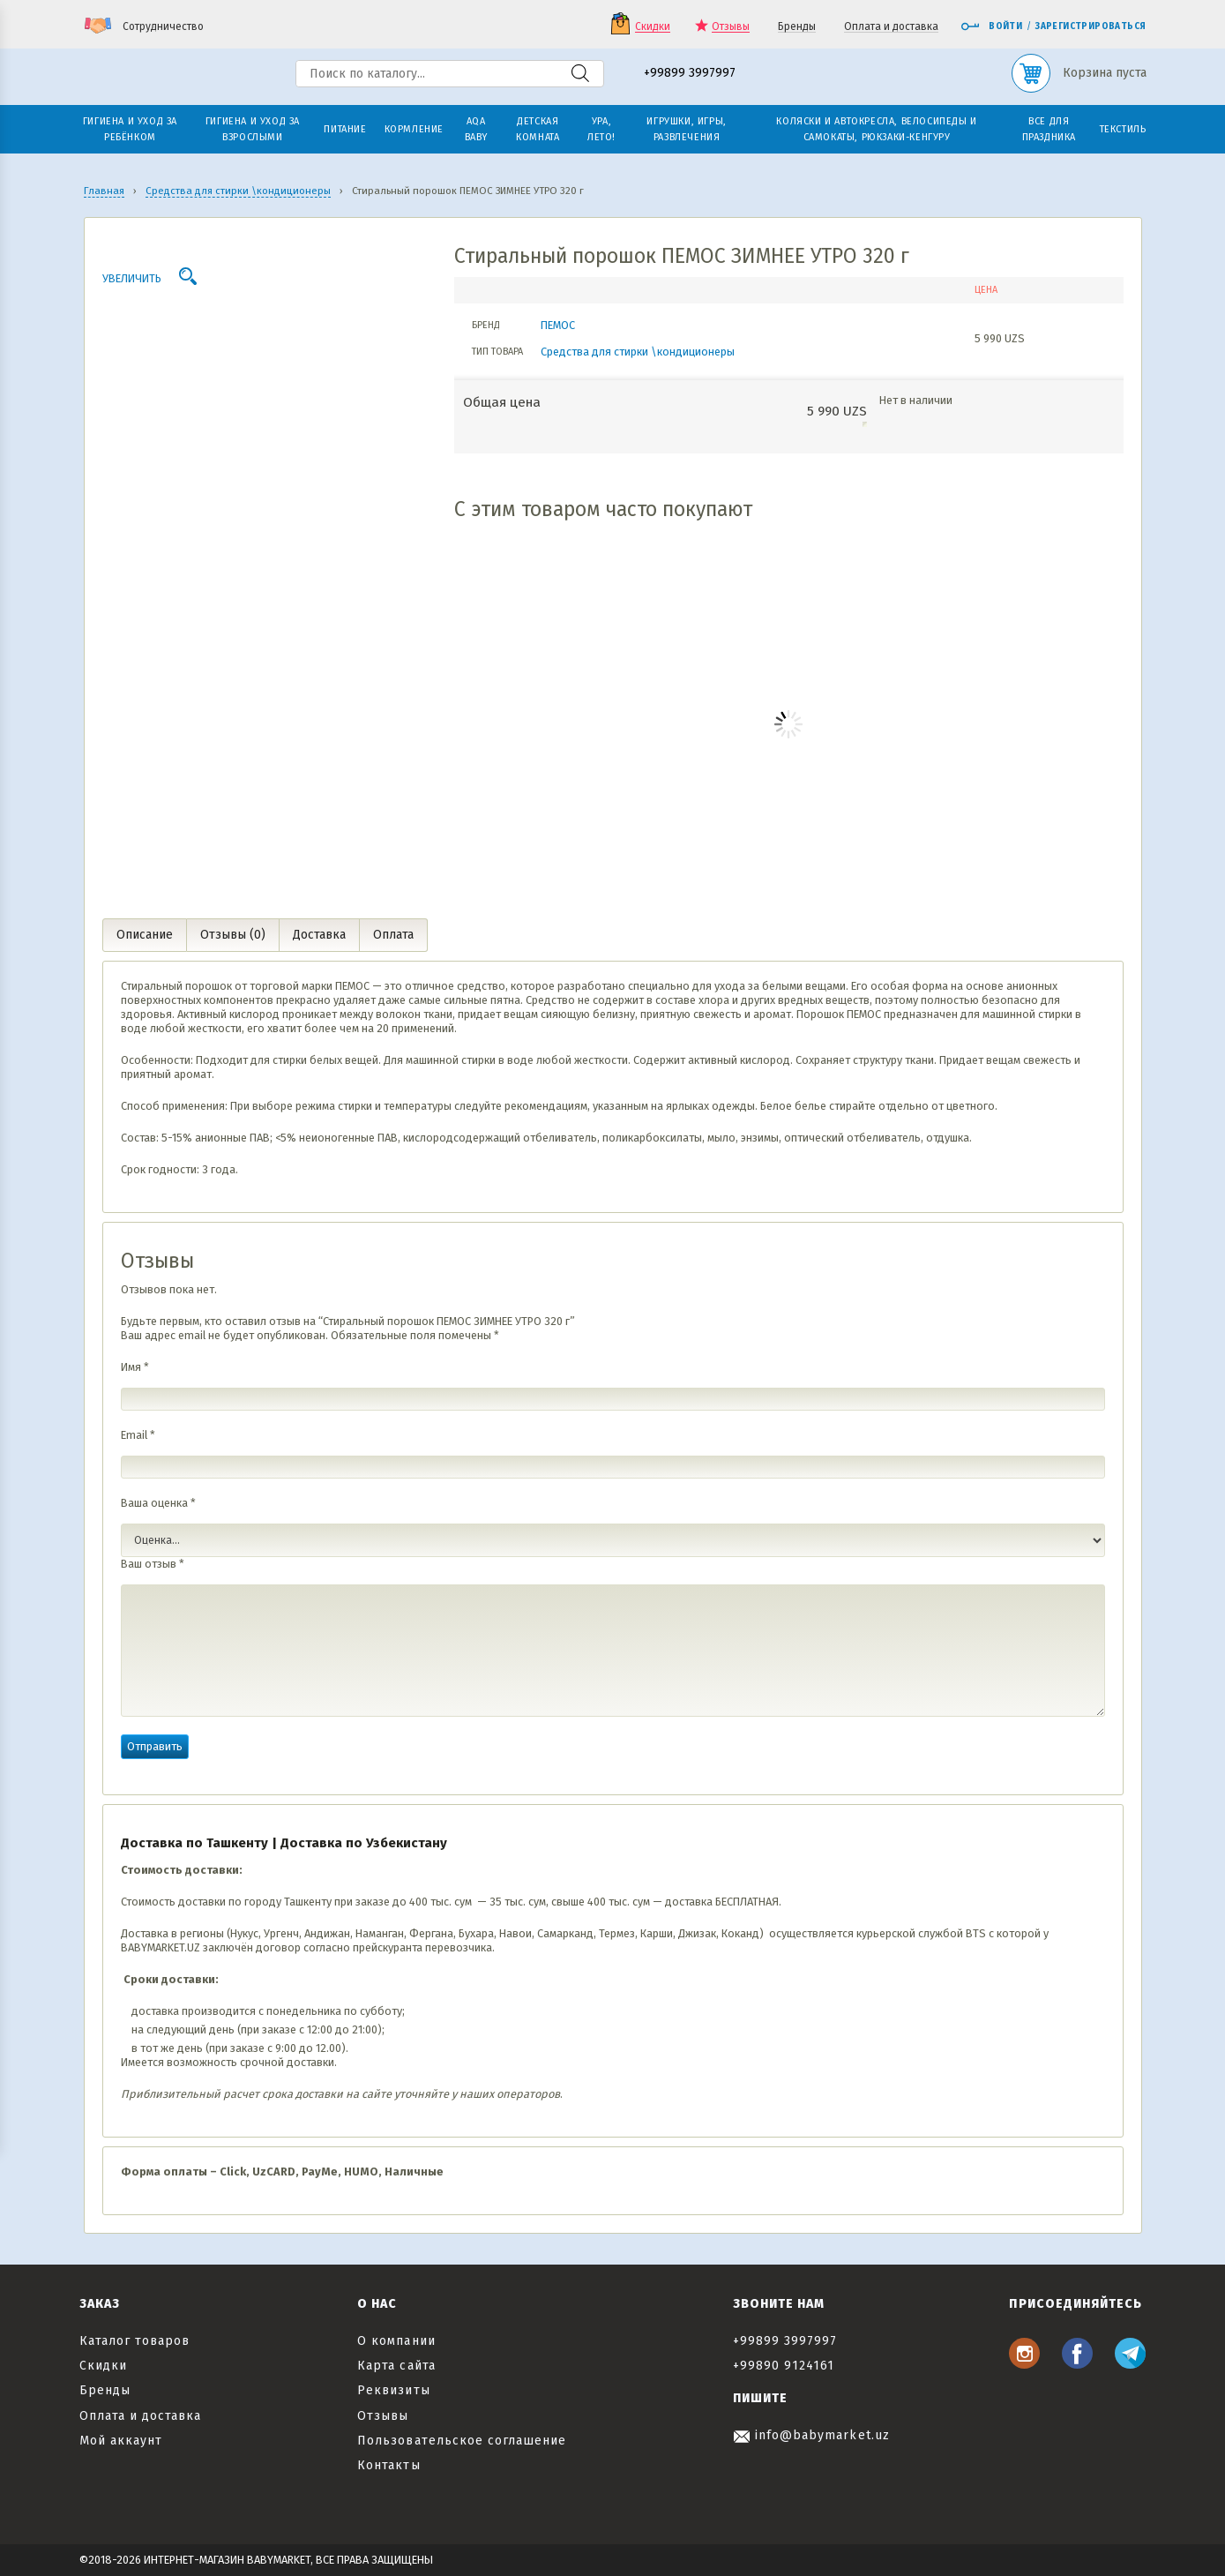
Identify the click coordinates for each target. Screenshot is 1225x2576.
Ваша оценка (158, 1502)
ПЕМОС (558, 325)
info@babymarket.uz (811, 2435)
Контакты (388, 2465)
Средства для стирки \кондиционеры (638, 351)
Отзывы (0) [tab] (232, 934)
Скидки (652, 27)
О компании (396, 2340)
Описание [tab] (144, 934)
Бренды (797, 27)
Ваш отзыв (152, 1563)
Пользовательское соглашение (461, 2440)
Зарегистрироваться (1090, 26)
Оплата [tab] (393, 934)
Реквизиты (393, 2390)
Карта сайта (396, 2365)
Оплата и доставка (891, 27)
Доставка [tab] (319, 934)
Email (138, 1435)
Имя (135, 1367)
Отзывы (731, 27)
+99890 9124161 (784, 2365)
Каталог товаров (134, 2340)
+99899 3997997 (690, 73)
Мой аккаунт (121, 2440)
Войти (991, 26)
